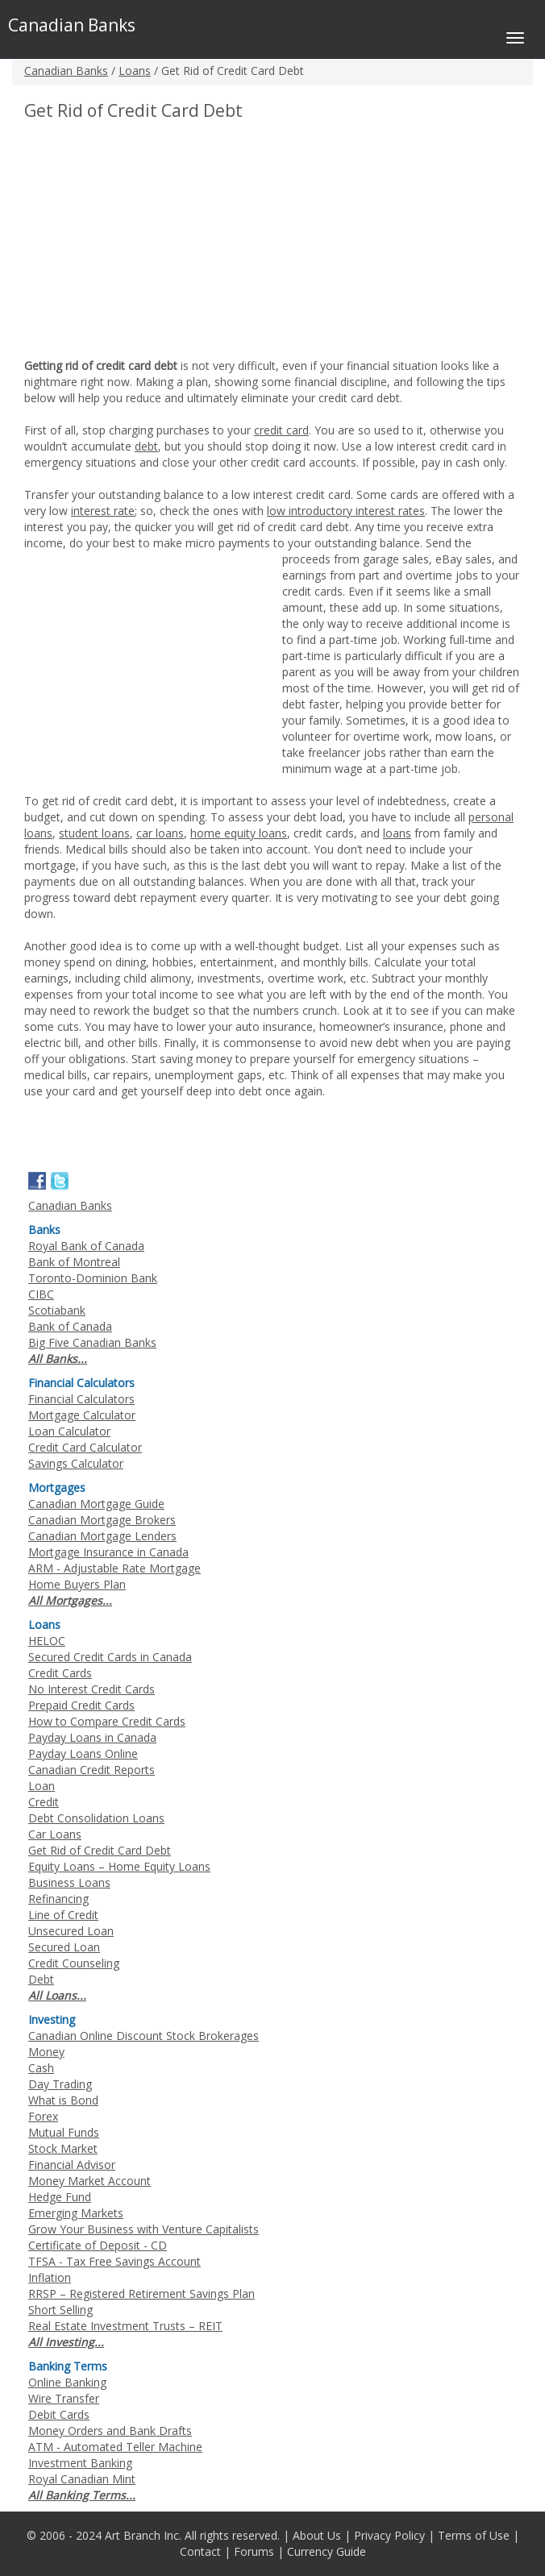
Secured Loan (64, 1947)
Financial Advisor (71, 2164)
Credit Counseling (73, 1963)
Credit (43, 1801)
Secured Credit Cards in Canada (110, 1656)
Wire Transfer (63, 2398)
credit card (281, 430)
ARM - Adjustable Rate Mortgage (114, 1568)
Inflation (49, 2277)
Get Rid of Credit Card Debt (99, 1850)
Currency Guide (326, 2551)
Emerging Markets (75, 2213)
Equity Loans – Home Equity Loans (119, 1866)
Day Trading (60, 2084)
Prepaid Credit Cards (81, 1705)
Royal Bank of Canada (86, 1245)
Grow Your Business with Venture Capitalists (143, 2229)
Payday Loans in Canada (92, 1737)
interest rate (103, 510)
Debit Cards (58, 2414)
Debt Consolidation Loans (96, 1818)
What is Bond (63, 2100)
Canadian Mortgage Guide (96, 1503)
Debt (41, 1979)
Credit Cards (60, 1673)
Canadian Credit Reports (91, 1769)
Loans (135, 70)
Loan (41, 1785)
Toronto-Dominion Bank (92, 1278)
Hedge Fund (59, 2196)
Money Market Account (89, 2180)
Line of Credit (63, 1914)
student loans (94, 833)
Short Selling (60, 2309)
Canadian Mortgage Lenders (102, 1536)
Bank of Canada (70, 1326)
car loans (160, 833)
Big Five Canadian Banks (92, 1342)
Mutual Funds (63, 2132)
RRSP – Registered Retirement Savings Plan (141, 2293)
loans (397, 833)
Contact (200, 2551)
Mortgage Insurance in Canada (108, 1552)
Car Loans (54, 1834)
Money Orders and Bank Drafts (110, 2430)
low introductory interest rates (346, 510)
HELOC (46, 1640)
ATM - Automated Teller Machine (115, 2446)
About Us (317, 2535)
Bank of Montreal (74, 1261)
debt (146, 446)
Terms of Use (474, 2535)
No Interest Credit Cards (91, 1689)
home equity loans (238, 833)
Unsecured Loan (71, 1930)
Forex (43, 2116)
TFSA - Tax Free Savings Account (114, 2261)
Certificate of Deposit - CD (97, 2245)
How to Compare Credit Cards (106, 1721)
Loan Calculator (69, 1431)
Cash (41, 2067)
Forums (254, 2551)
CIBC (41, 1294)
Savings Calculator (75, 1463)
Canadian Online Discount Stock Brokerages (143, 2035)
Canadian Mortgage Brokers (102, 1519)
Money (46, 2051)
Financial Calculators (81, 1398)
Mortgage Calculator (81, 1415)
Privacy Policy (389, 2535)
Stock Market (63, 2148)
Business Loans (69, 1882)
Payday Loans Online (83, 1753)
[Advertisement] (159, 241)
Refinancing (58, 1898)
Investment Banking (80, 2462)
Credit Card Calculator (85, 1447)
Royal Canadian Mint (81, 2479)
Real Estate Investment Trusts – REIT (125, 2325)
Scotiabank (56, 1310)
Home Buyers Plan (77, 1584)
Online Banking (67, 2382)
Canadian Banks (66, 70)
